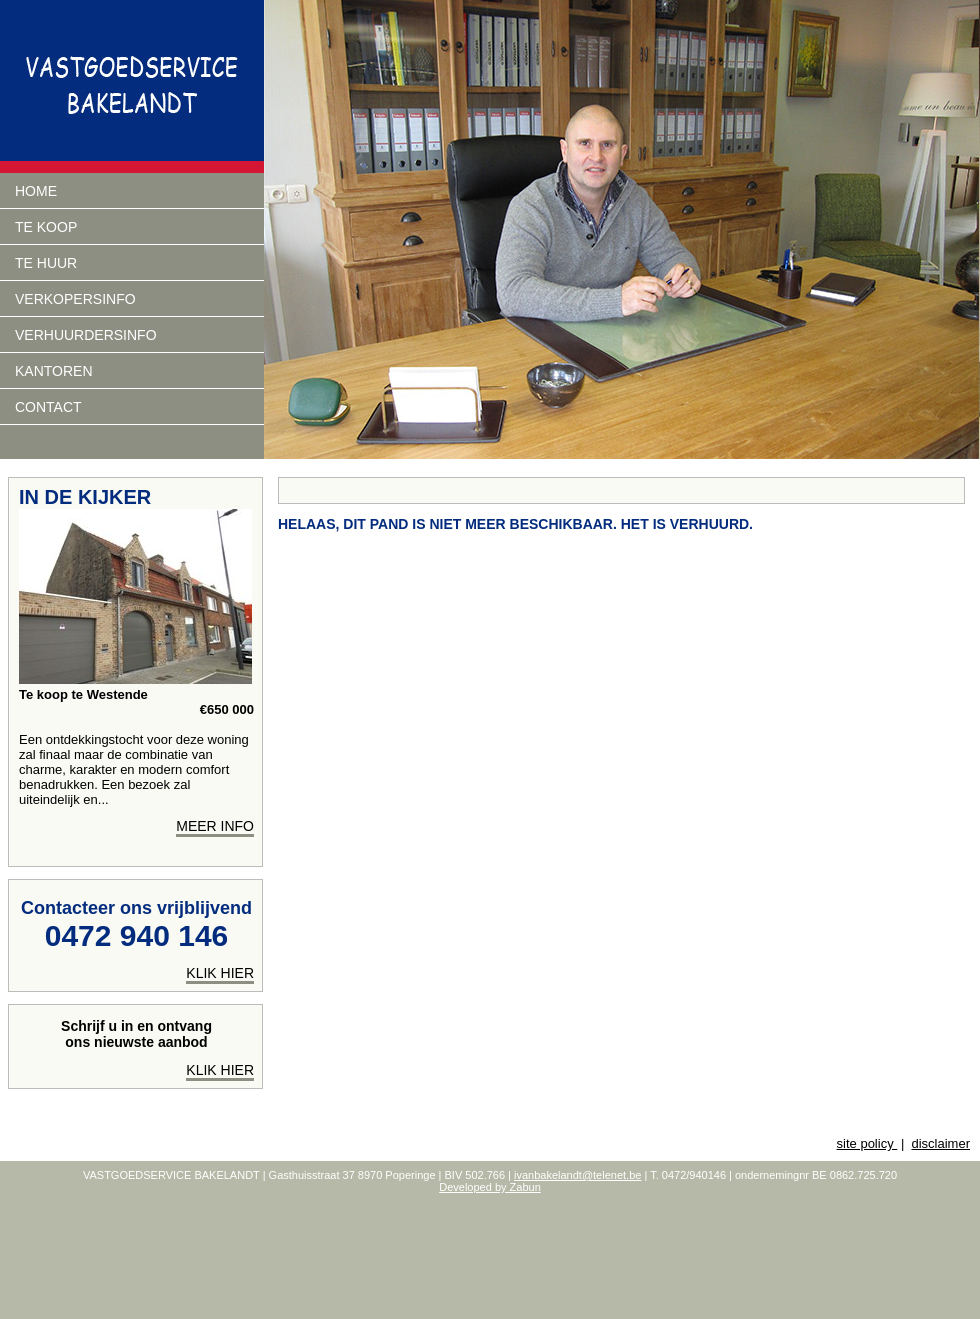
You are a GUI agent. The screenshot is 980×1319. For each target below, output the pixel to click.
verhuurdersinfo (86, 335)
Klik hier (220, 1070)
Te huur (46, 263)
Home (36, 191)
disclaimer (940, 1143)
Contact (48, 407)
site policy (867, 1143)
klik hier (220, 973)
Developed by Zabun (490, 1187)
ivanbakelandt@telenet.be (577, 1175)
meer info (215, 826)
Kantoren (54, 371)
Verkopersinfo (75, 299)
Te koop (46, 227)
